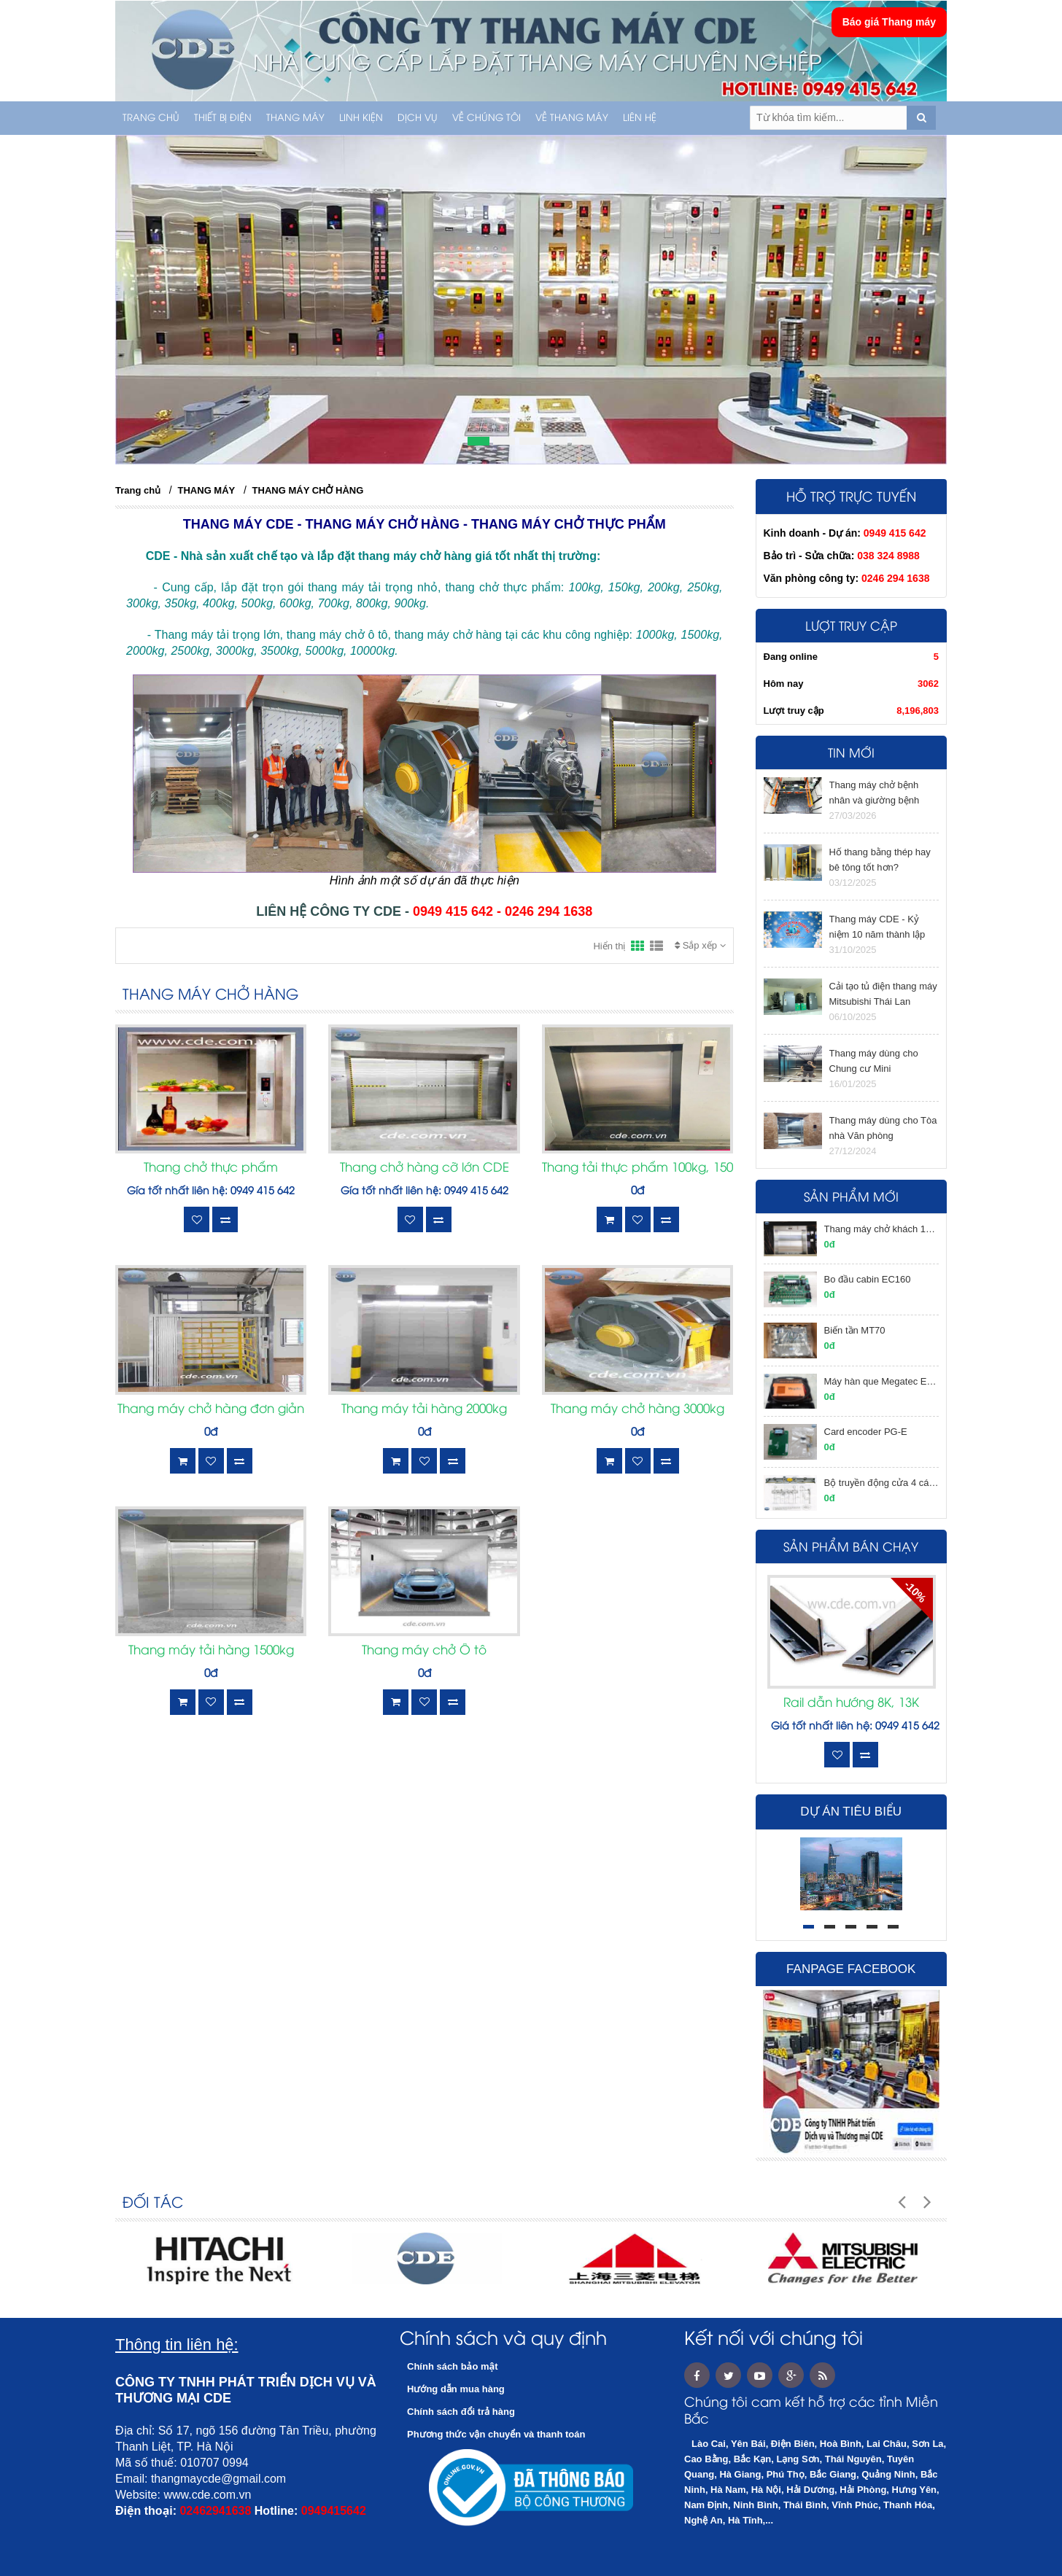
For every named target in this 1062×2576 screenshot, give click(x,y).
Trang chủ (151, 118)
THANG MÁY (295, 118)
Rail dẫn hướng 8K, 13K (851, 1703)
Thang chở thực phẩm (211, 1168)
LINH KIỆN (361, 118)
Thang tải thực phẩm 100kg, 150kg (637, 1168)
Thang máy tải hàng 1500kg (211, 1651)
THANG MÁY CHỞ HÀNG (308, 490)
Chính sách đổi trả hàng (461, 2411)
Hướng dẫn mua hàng (456, 2389)
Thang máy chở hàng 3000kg (637, 1409)
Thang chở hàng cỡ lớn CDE (424, 1168)
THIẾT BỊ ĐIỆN (223, 118)
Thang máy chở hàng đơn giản (210, 1409)
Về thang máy (571, 118)
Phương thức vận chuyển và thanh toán (496, 2434)
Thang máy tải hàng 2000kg (424, 1409)
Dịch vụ (418, 118)
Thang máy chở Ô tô (424, 1651)
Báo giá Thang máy (889, 22)
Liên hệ (639, 118)
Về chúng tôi (486, 118)
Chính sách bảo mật (452, 2366)
